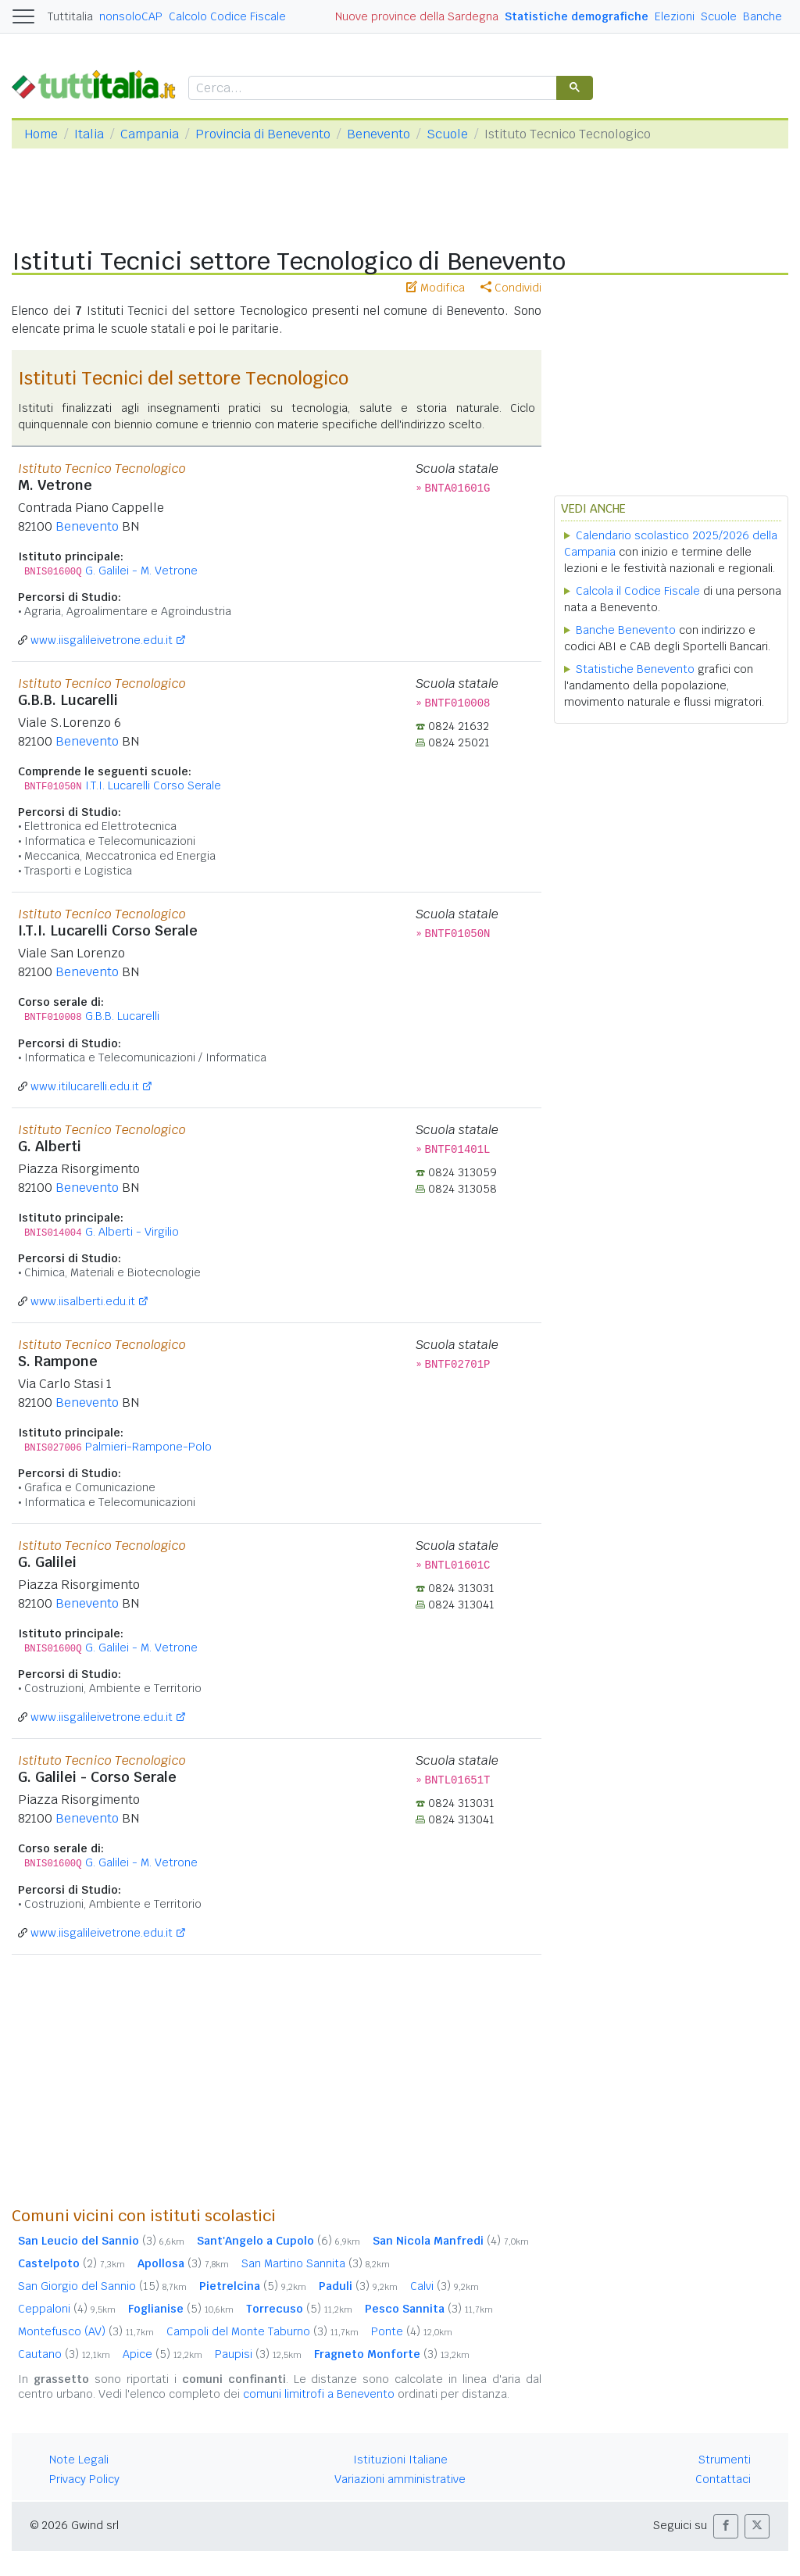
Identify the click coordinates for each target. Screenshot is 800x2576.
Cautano (64, 2354)
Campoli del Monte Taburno (262, 2331)
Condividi (510, 288)
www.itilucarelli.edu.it (84, 1086)
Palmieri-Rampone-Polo (148, 1447)
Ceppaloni (67, 2309)
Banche (762, 16)
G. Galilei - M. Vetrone (141, 571)
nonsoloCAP (130, 16)
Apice (162, 2354)
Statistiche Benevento (635, 669)
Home (41, 134)
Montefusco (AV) (86, 2331)
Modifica (435, 288)
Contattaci (723, 2479)
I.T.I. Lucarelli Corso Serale (153, 785)
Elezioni (675, 16)
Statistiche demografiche (576, 16)
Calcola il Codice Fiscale (638, 591)
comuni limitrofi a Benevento (319, 2394)
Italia (89, 134)
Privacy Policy (84, 2479)
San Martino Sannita (315, 2263)
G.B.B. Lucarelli (122, 1016)
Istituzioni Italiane (400, 2460)
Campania (149, 134)
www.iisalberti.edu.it (82, 1301)
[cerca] (371, 88)
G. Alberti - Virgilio (132, 1232)
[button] (725, 2526)
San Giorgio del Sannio (102, 2286)
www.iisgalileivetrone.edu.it (101, 640)
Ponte (411, 2331)
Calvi (444, 2286)
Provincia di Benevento (262, 134)
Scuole (719, 16)
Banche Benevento (626, 630)
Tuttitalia (70, 16)
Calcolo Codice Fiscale (227, 16)
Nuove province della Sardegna (416, 16)
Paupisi (258, 2354)
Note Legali (79, 2460)
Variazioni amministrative (400, 2479)
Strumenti (724, 2460)
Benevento (378, 134)
